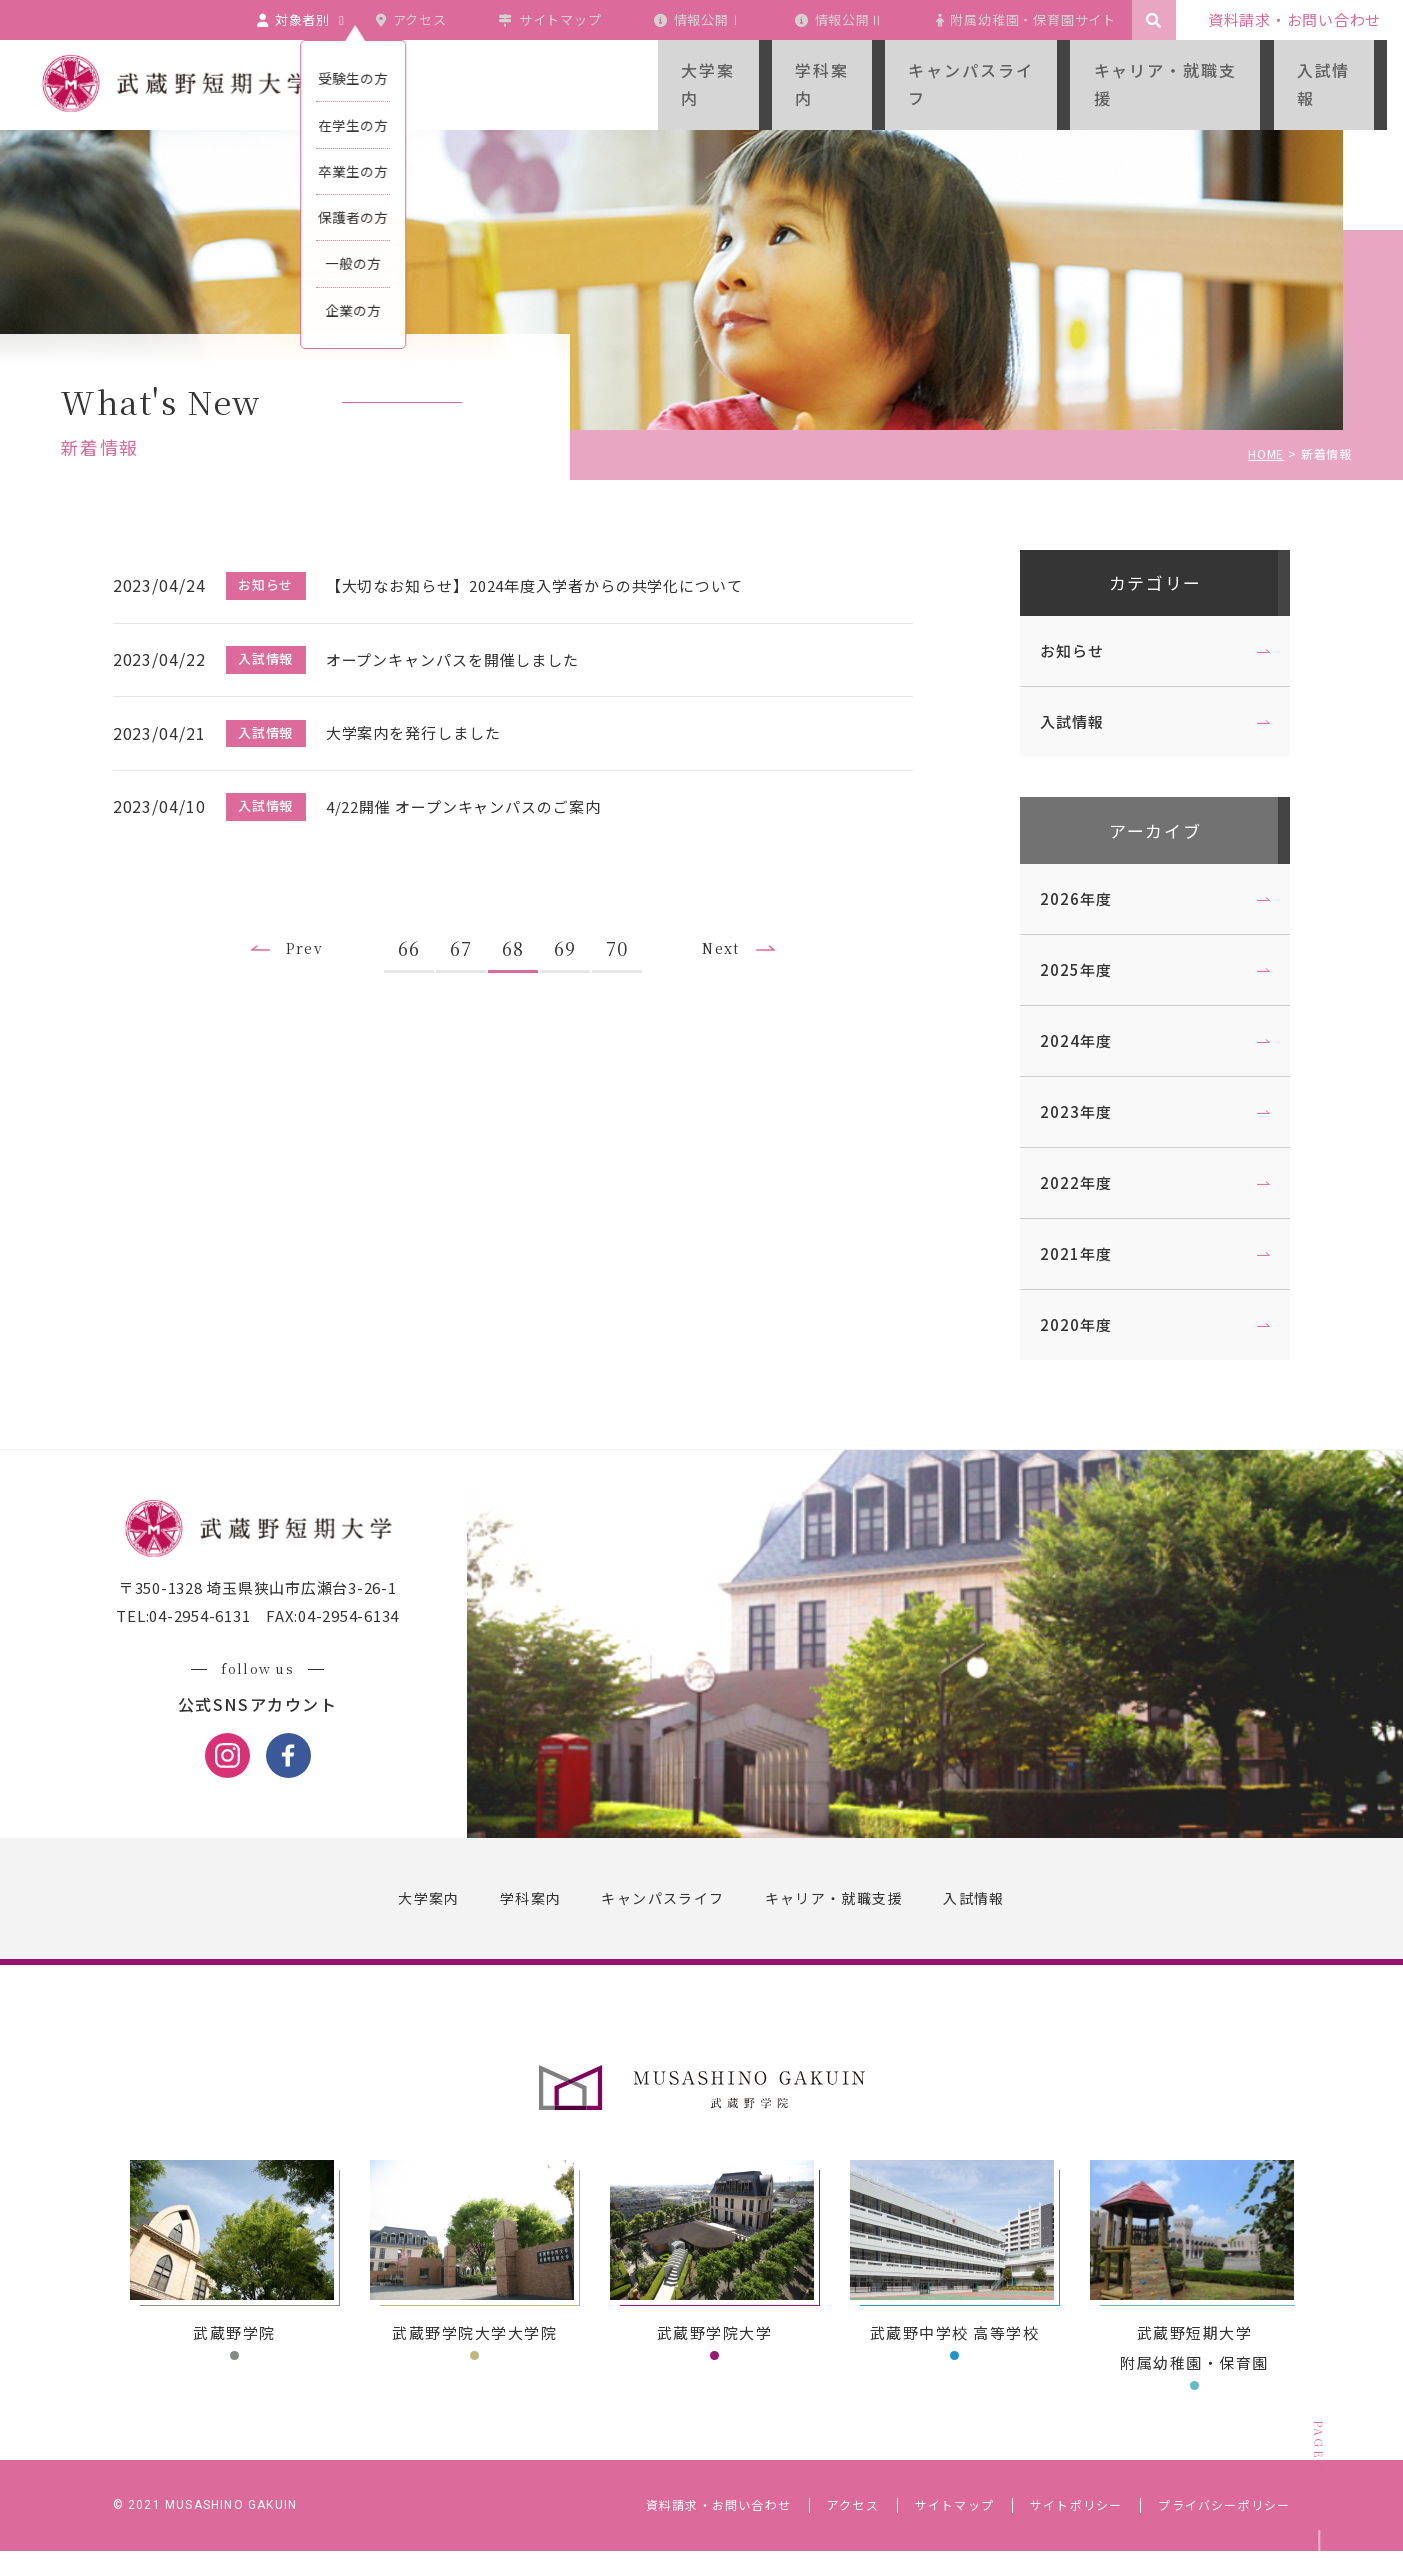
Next (736, 929)
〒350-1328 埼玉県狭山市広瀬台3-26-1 (267, 1604)
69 (574, 928)
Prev (308, 929)
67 (470, 928)
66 (418, 928)
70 (626, 928)
